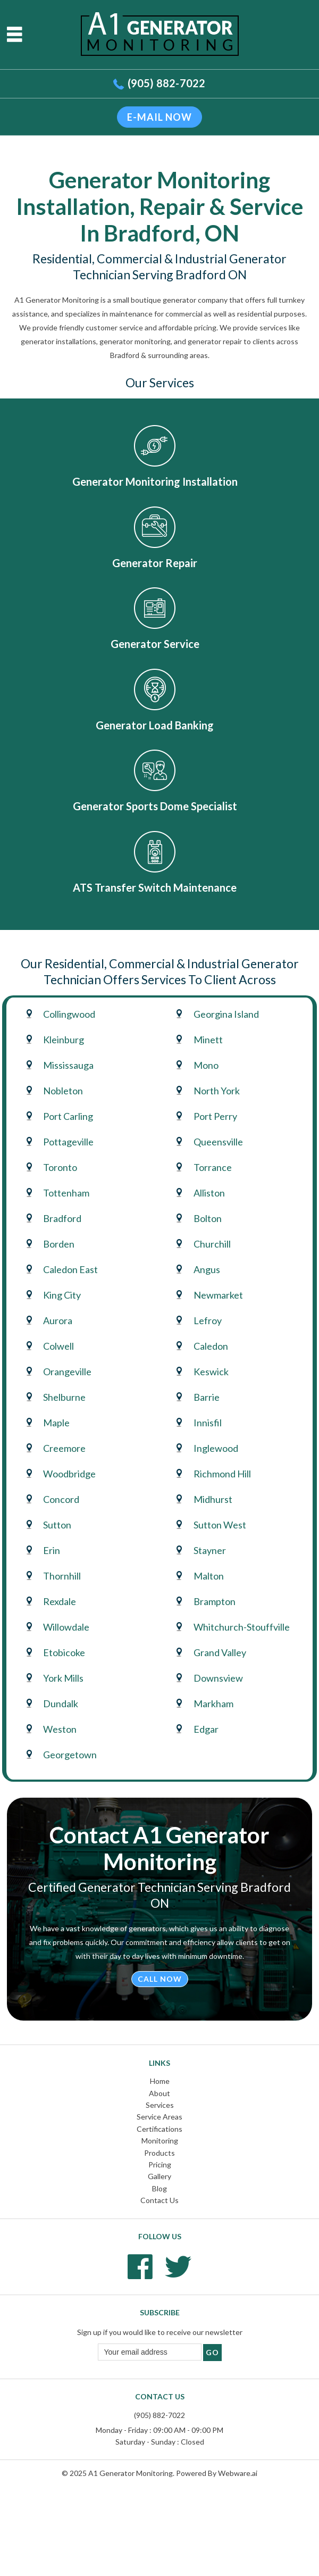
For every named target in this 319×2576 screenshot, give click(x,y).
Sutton (57, 1525)
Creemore (64, 1448)
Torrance (213, 1167)
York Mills (63, 1678)
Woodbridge (69, 1474)
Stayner (210, 1550)
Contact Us (159, 2200)
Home (160, 2080)
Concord (61, 1499)
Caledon (211, 1346)
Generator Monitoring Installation (155, 481)
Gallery (159, 2176)
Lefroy (208, 1320)
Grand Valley (220, 1652)
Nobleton (63, 1090)
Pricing (159, 2164)
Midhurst (213, 1499)
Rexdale (59, 1601)
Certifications (159, 2128)
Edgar (206, 1729)
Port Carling (68, 1116)
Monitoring (159, 2140)
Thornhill (62, 1576)
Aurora (57, 1320)
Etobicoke (64, 1652)
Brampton (215, 1601)
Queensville (218, 1142)
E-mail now (159, 117)
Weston (60, 1729)
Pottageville (68, 1142)
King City (62, 1295)
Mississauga (68, 1065)
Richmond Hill (222, 1474)
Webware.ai (237, 2473)
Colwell (58, 1346)
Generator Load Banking (155, 725)
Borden (58, 1244)
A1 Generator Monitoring (130, 2473)
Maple (56, 1422)
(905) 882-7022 (167, 83)
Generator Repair (154, 562)
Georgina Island (226, 1014)
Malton (209, 1576)
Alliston (209, 1193)
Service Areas (159, 2116)
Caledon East (70, 1269)
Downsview (218, 1678)
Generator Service (155, 643)
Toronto (60, 1167)
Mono (206, 1065)
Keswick (211, 1371)
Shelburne (64, 1397)
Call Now (160, 1978)
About (159, 2093)
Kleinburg (63, 1039)
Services (160, 2104)
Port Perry (215, 1116)
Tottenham (66, 1193)
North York (217, 1090)
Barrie (207, 1397)
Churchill (212, 1244)
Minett (208, 1039)
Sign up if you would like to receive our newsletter (159, 2332)
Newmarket (218, 1295)
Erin (51, 1550)
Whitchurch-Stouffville (242, 1627)
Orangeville (67, 1371)
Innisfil (208, 1422)
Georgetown (70, 1754)
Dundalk (60, 1703)
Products (159, 2152)
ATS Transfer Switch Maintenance (155, 887)
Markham (213, 1703)
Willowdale (66, 1627)
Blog (159, 2188)
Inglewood (216, 1448)
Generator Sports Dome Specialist (155, 806)
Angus (207, 1269)
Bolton (208, 1218)
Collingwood (69, 1014)
